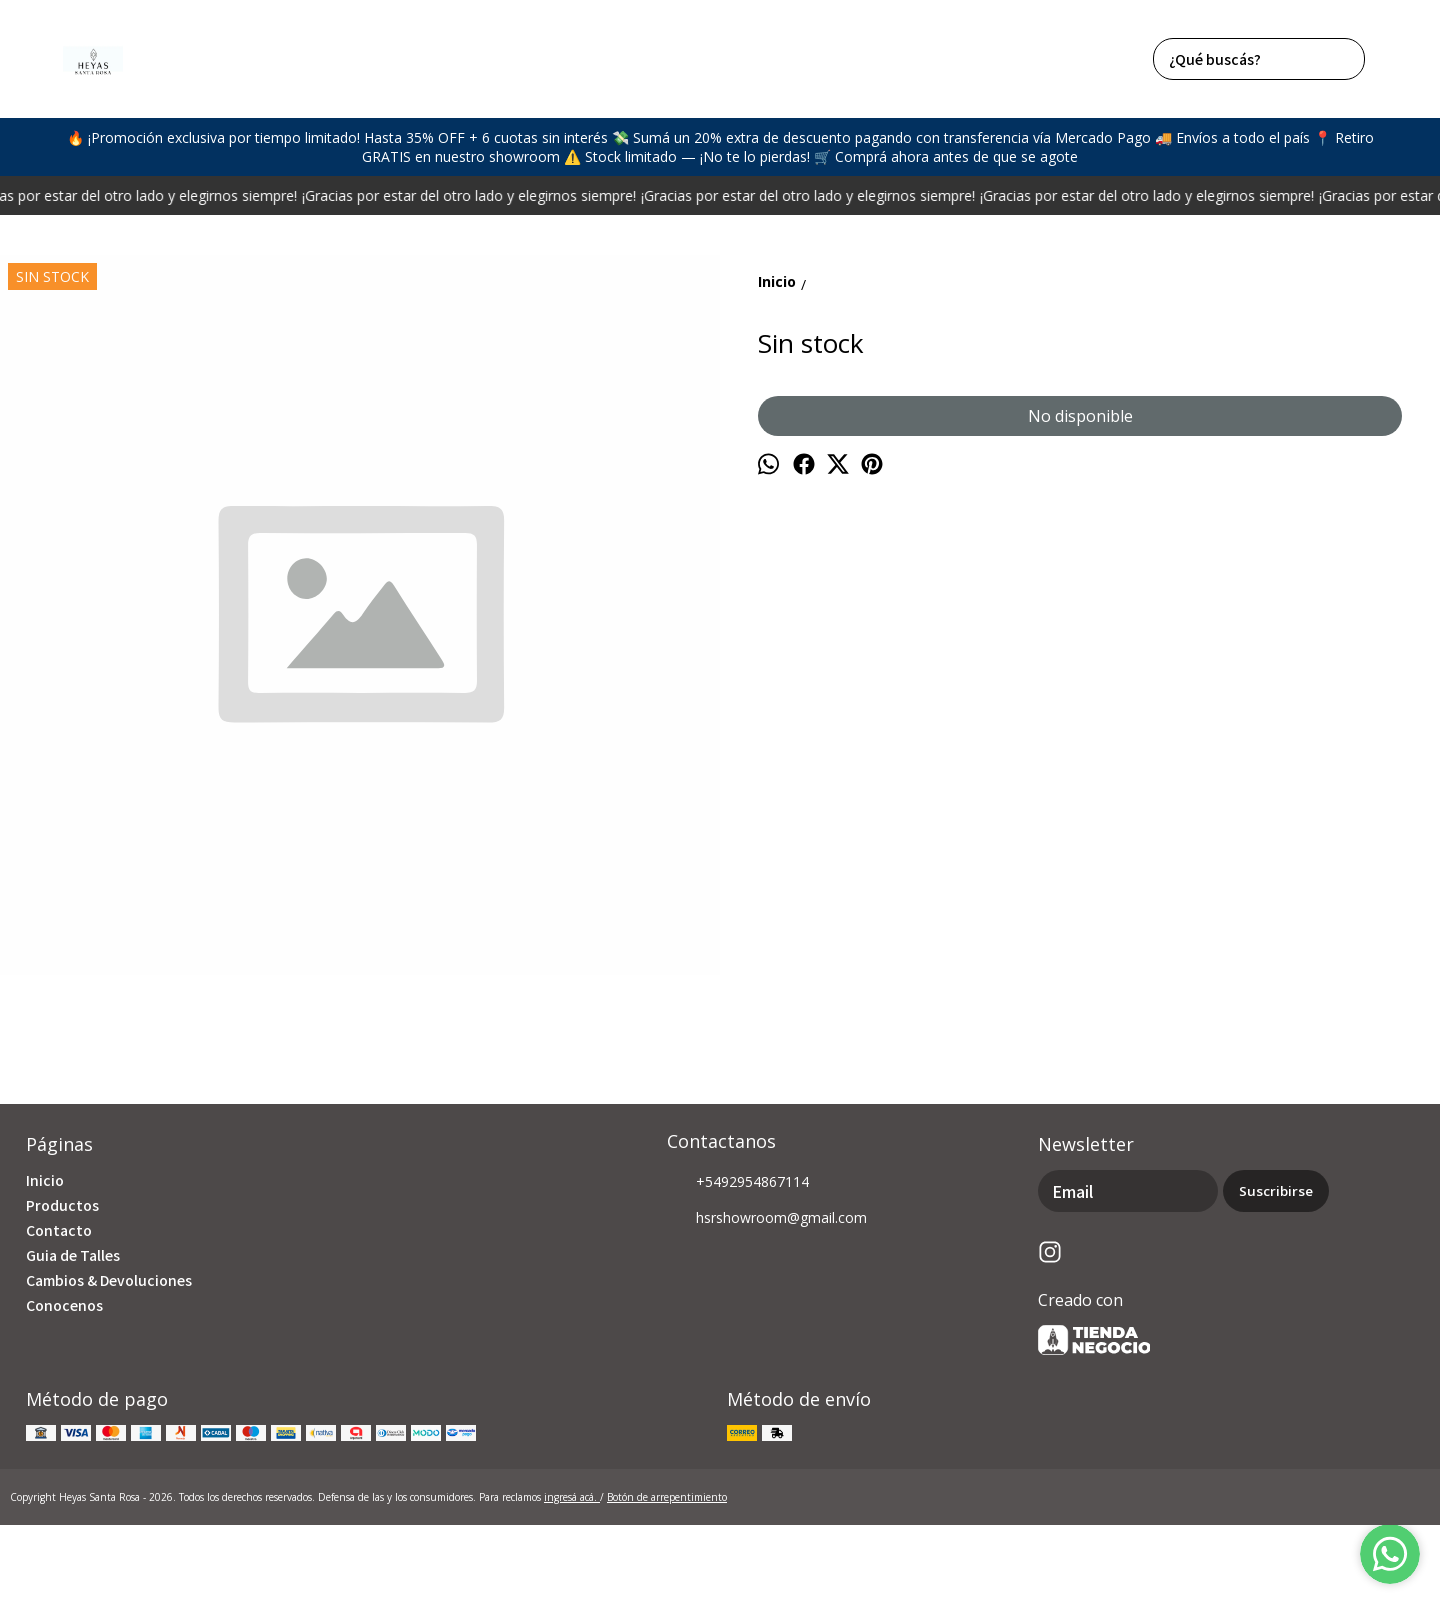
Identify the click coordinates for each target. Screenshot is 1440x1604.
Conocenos (64, 1305)
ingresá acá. (572, 1497)
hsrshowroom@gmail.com (767, 1219)
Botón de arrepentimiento (667, 1497)
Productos (62, 1205)
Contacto (59, 1230)
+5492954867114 (738, 1183)
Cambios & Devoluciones (109, 1280)
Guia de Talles (73, 1255)
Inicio (45, 1180)
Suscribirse (1276, 1191)
